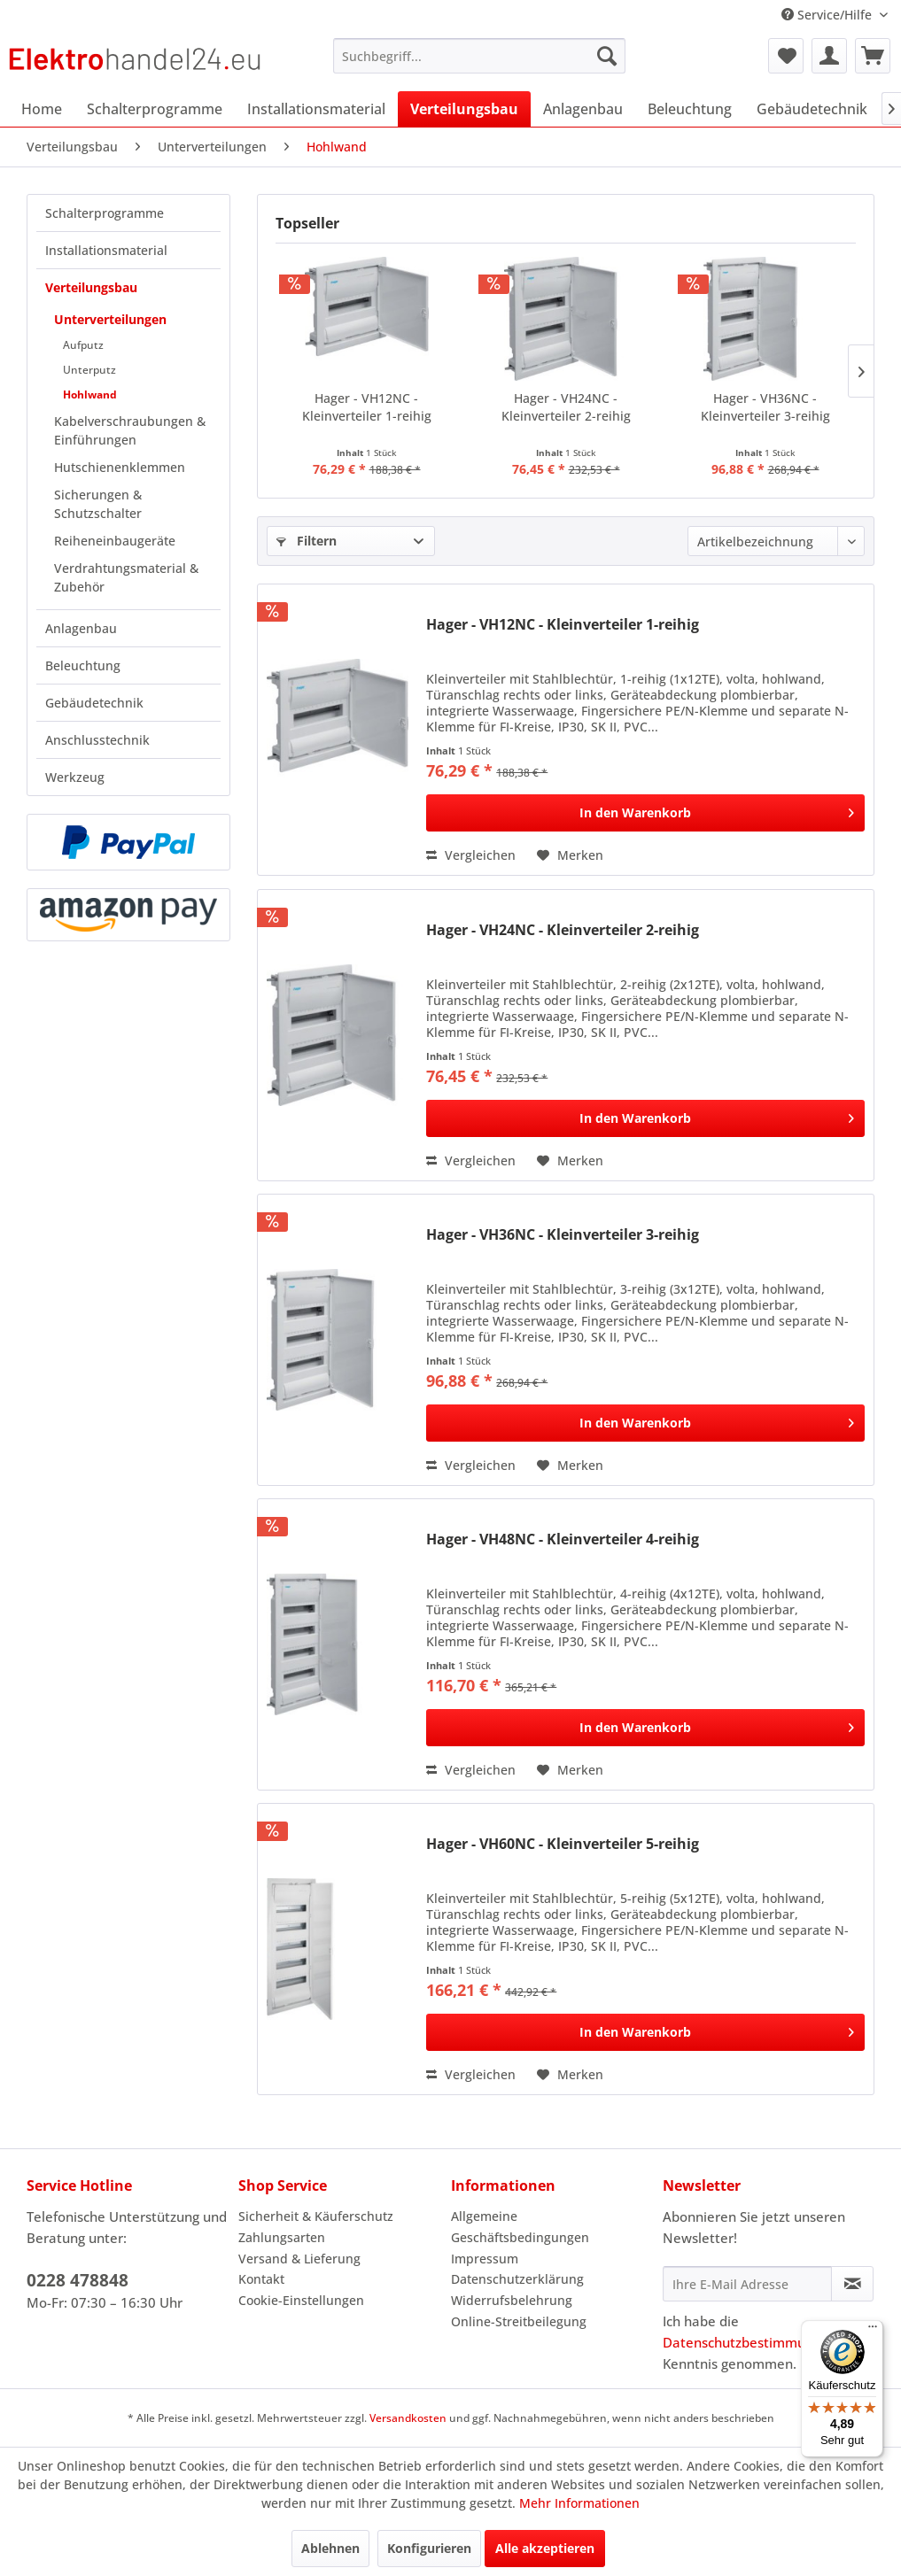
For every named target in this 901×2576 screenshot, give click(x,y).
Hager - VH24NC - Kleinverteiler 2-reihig (566, 407)
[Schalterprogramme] (154, 109)
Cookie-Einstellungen (301, 2300)
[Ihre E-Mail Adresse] (747, 2283)
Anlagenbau (81, 628)
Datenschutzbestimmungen (749, 2342)
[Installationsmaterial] (316, 109)
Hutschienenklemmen (119, 467)
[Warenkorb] (872, 55)
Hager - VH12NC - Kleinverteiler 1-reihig (366, 407)
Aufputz (83, 344)
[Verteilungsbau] (464, 109)
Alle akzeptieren (544, 2548)
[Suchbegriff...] (479, 55)
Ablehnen (330, 2548)
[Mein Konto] (829, 55)
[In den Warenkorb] (645, 813)
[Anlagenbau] (583, 109)
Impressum (484, 2258)
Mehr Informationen (579, 2503)
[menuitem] (479, 55)
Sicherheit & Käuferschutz (315, 2216)
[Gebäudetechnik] (812, 109)
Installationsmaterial (106, 250)
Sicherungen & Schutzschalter (98, 504)
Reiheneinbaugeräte (114, 540)
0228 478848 (77, 2280)
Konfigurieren (429, 2548)
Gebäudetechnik (94, 702)
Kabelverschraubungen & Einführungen (130, 430)
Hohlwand (90, 394)
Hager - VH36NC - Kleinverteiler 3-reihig (765, 407)
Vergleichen (471, 855)
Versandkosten (408, 2417)
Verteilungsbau (91, 287)
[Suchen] (606, 55)
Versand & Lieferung (299, 2258)
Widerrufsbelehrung (511, 2300)
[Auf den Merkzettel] (570, 855)
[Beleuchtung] (689, 109)
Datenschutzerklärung (517, 2278)
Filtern (306, 540)
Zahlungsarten (281, 2237)
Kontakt (261, 2278)
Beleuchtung (82, 665)
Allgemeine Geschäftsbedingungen (520, 2227)
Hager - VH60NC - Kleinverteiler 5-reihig (562, 1844)
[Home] (41, 109)
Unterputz (89, 369)
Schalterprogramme (104, 213)
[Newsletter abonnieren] (852, 2283)
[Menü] (872, 2330)
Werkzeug (75, 777)
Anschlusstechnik (97, 739)
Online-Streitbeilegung (518, 2321)
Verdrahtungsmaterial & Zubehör (126, 577)
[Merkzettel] (786, 55)
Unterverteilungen (110, 319)
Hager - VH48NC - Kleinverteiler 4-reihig (562, 1539)
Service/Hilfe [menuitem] (828, 14)
